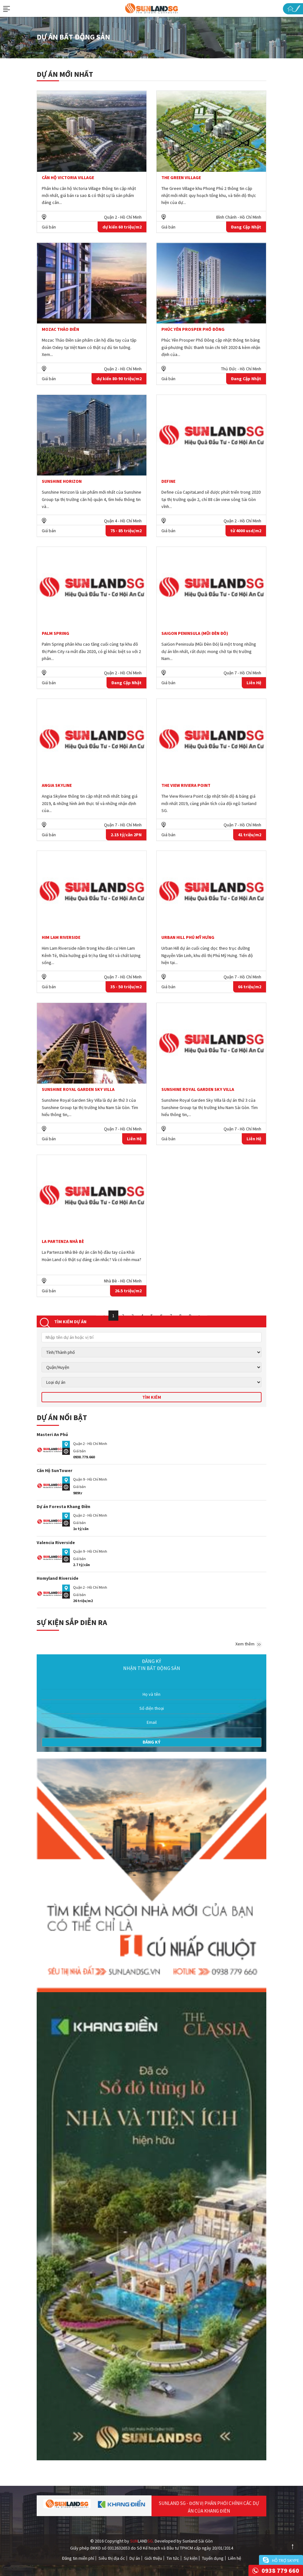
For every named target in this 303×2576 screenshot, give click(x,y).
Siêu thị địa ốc (112, 2558)
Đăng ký (151, 1742)
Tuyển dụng (213, 2558)
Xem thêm (248, 1644)
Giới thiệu (153, 2558)
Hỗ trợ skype (285, 2560)
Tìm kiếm (151, 1397)
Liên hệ (234, 2558)
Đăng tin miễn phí (78, 2558)
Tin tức (172, 2558)
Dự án (134, 2558)
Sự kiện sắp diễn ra (72, 1622)
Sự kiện (190, 2558)
